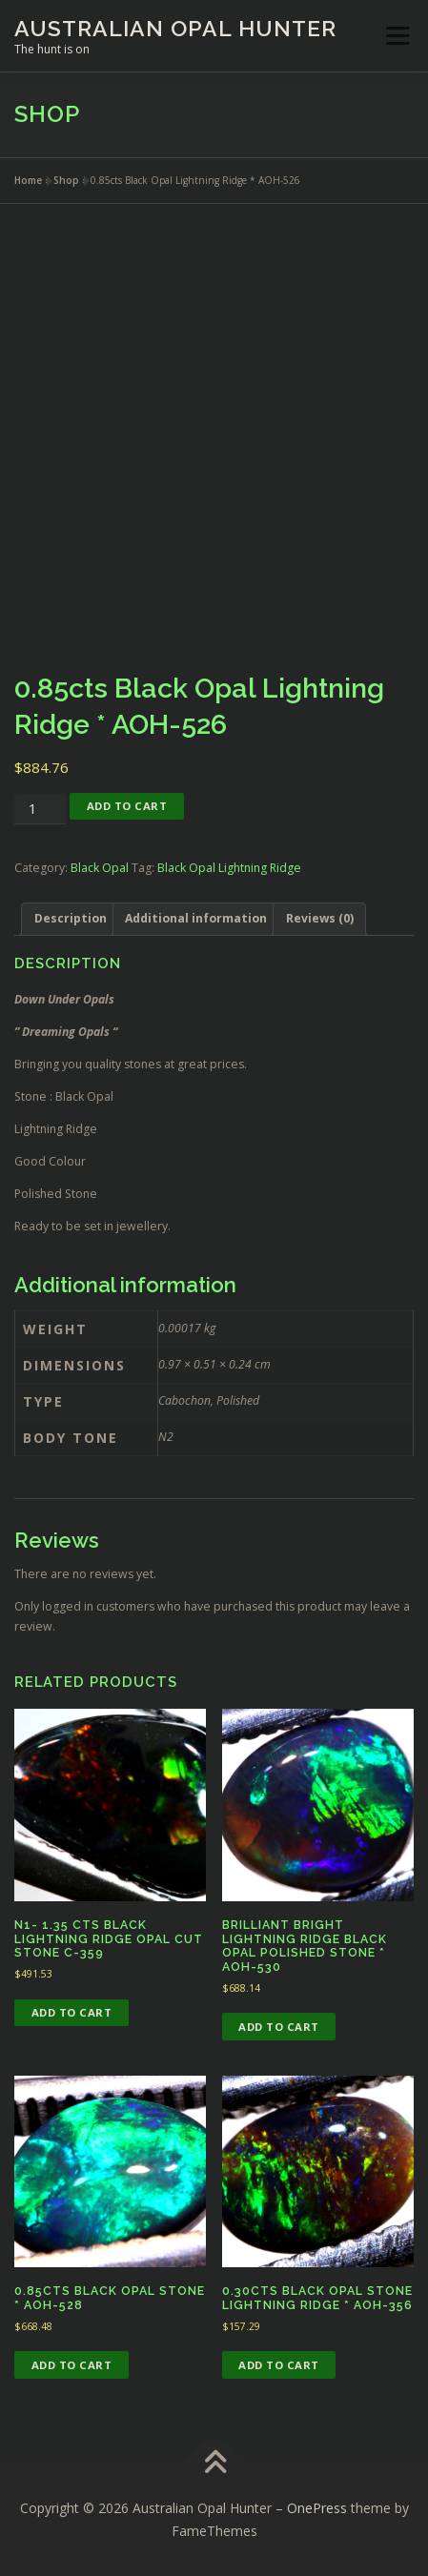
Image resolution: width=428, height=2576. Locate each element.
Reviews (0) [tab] (320, 918)
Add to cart (127, 806)
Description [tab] (70, 918)
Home (28, 180)
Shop (66, 180)
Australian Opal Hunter (175, 28)
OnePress (317, 2508)
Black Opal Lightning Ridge (229, 868)
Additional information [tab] (196, 918)
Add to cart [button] (71, 2012)
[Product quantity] (40, 808)
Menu (396, 36)
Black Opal (100, 868)
